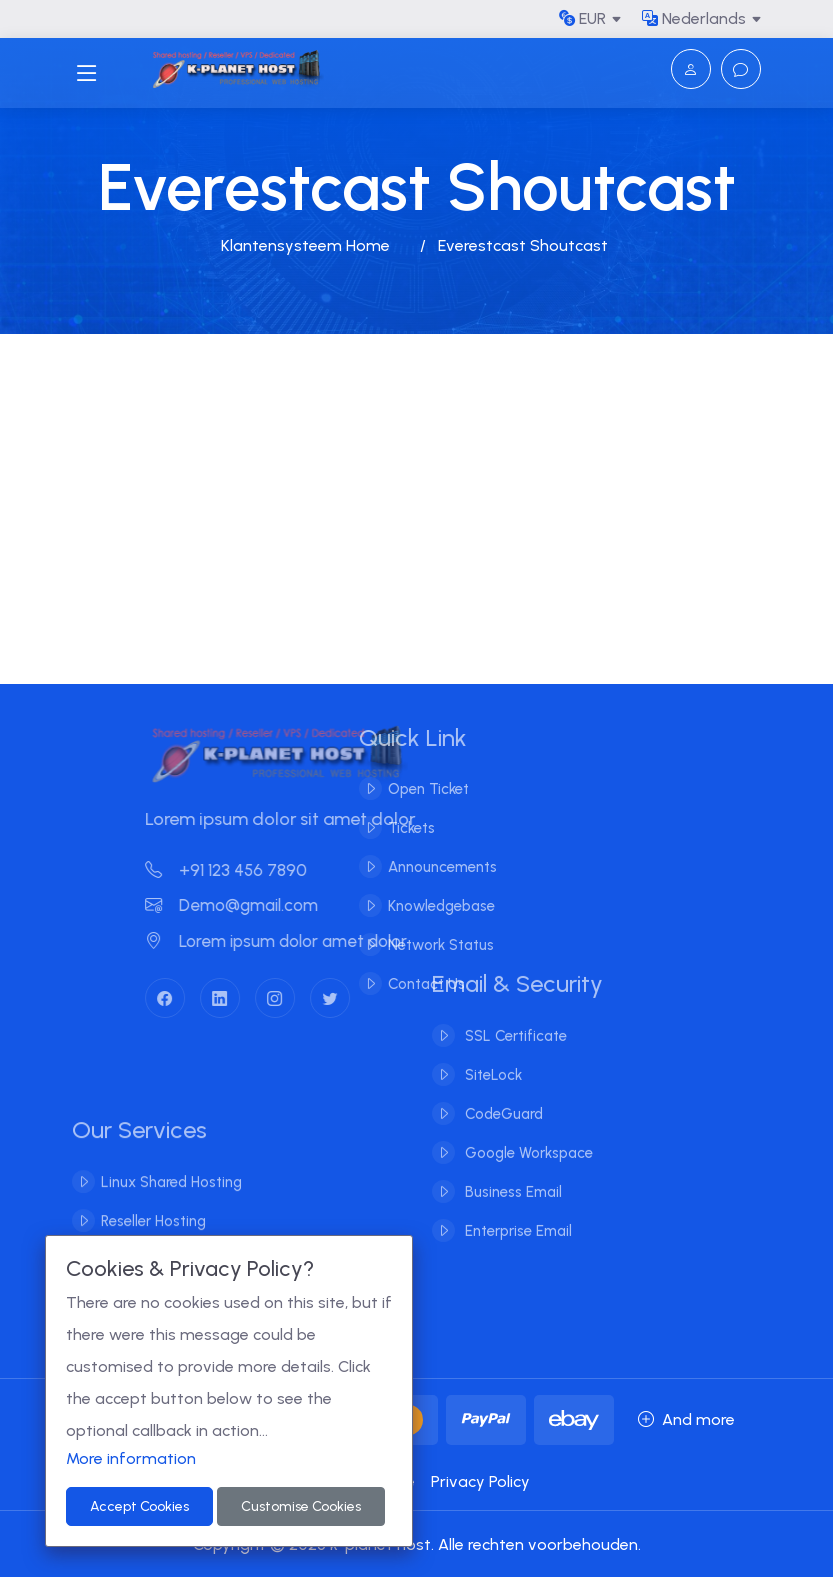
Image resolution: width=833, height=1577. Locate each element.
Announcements (427, 867)
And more (686, 1419)
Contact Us (411, 984)
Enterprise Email (516, 1216)
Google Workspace (527, 1138)
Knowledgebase (426, 906)
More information (131, 1458)
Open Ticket (413, 789)
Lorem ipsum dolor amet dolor (290, 941)
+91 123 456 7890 (240, 870)
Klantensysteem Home (305, 245)
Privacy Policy (480, 1481)
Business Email (511, 1177)
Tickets (396, 828)
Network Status (426, 945)
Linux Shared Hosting (171, 1195)
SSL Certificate (514, 1021)
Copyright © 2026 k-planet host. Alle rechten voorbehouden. (417, 1544)
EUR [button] (582, 18)
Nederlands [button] (694, 18)
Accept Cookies (139, 1506)
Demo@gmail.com (245, 905)
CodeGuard (502, 1099)
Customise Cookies (301, 1506)
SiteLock (491, 1060)
